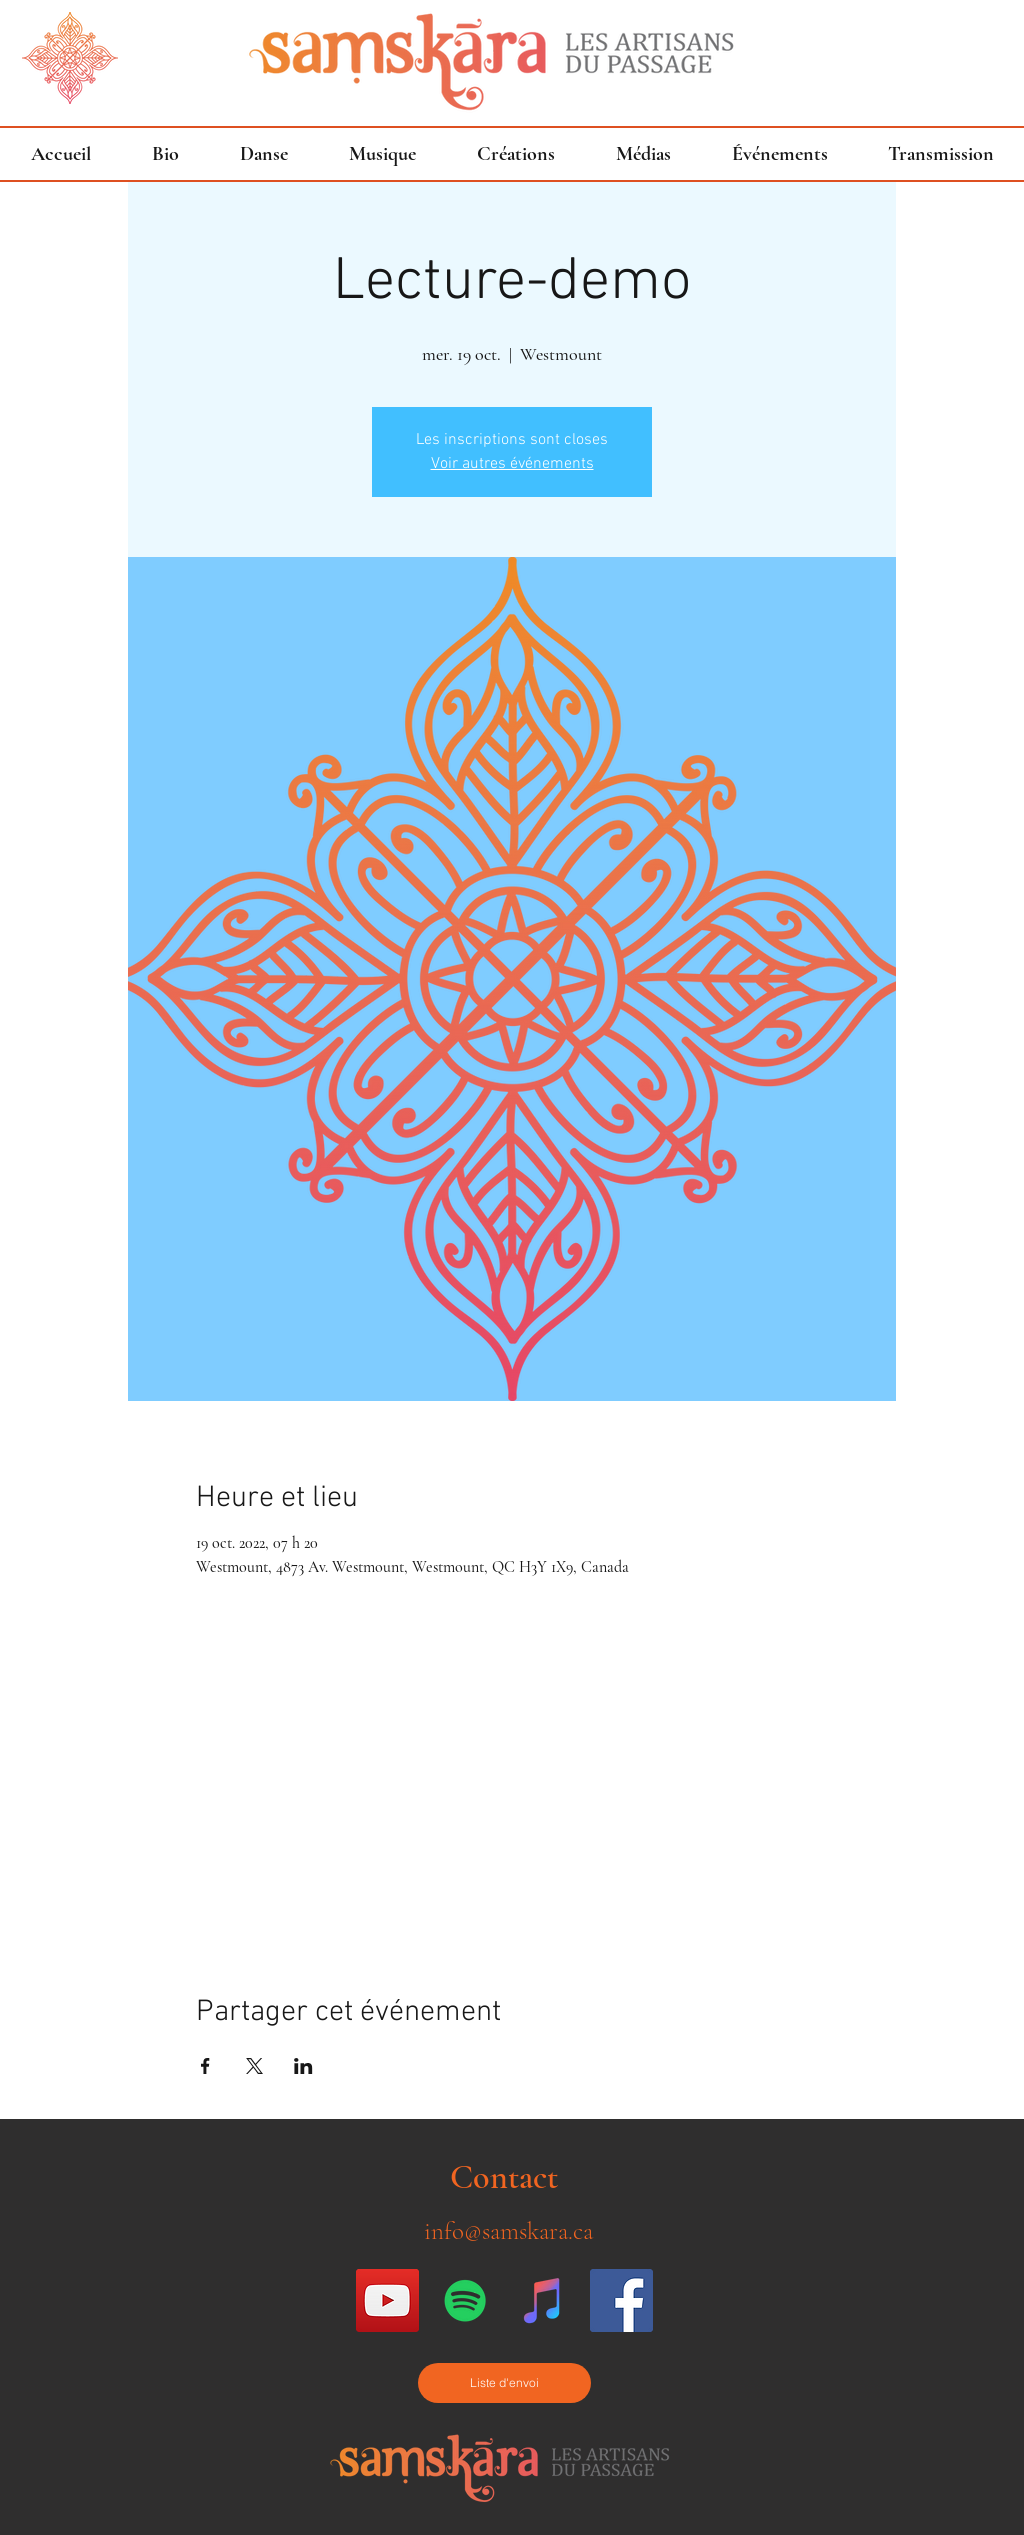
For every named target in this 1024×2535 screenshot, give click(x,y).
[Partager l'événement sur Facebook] (205, 2066)
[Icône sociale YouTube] (387, 2300)
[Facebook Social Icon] (621, 2300)
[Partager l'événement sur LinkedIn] (303, 2066)
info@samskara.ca (508, 2231)
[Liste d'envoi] (504, 2383)
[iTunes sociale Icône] (543, 2300)
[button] (779, 154)
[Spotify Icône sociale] (465, 2300)
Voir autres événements (512, 464)
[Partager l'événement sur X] (254, 2066)
